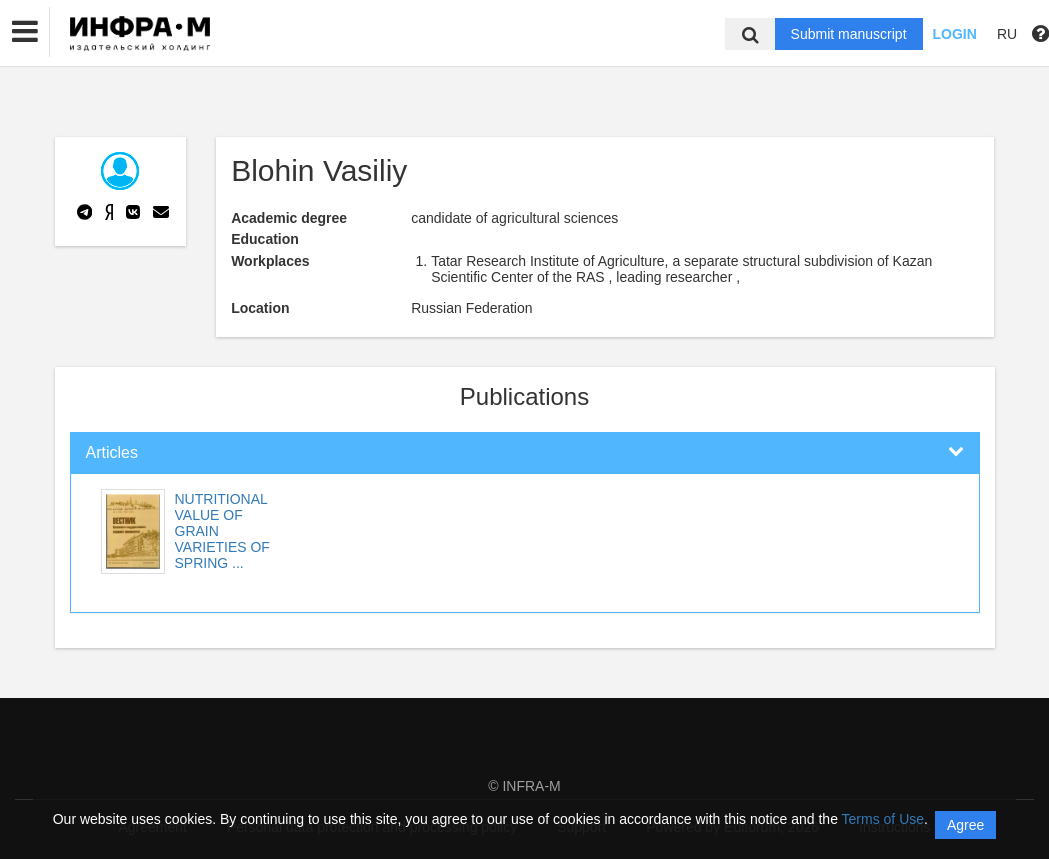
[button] (25, 32)
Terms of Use (883, 819)
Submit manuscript (849, 34)
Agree (965, 825)
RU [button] (1007, 34)
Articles (112, 452)
